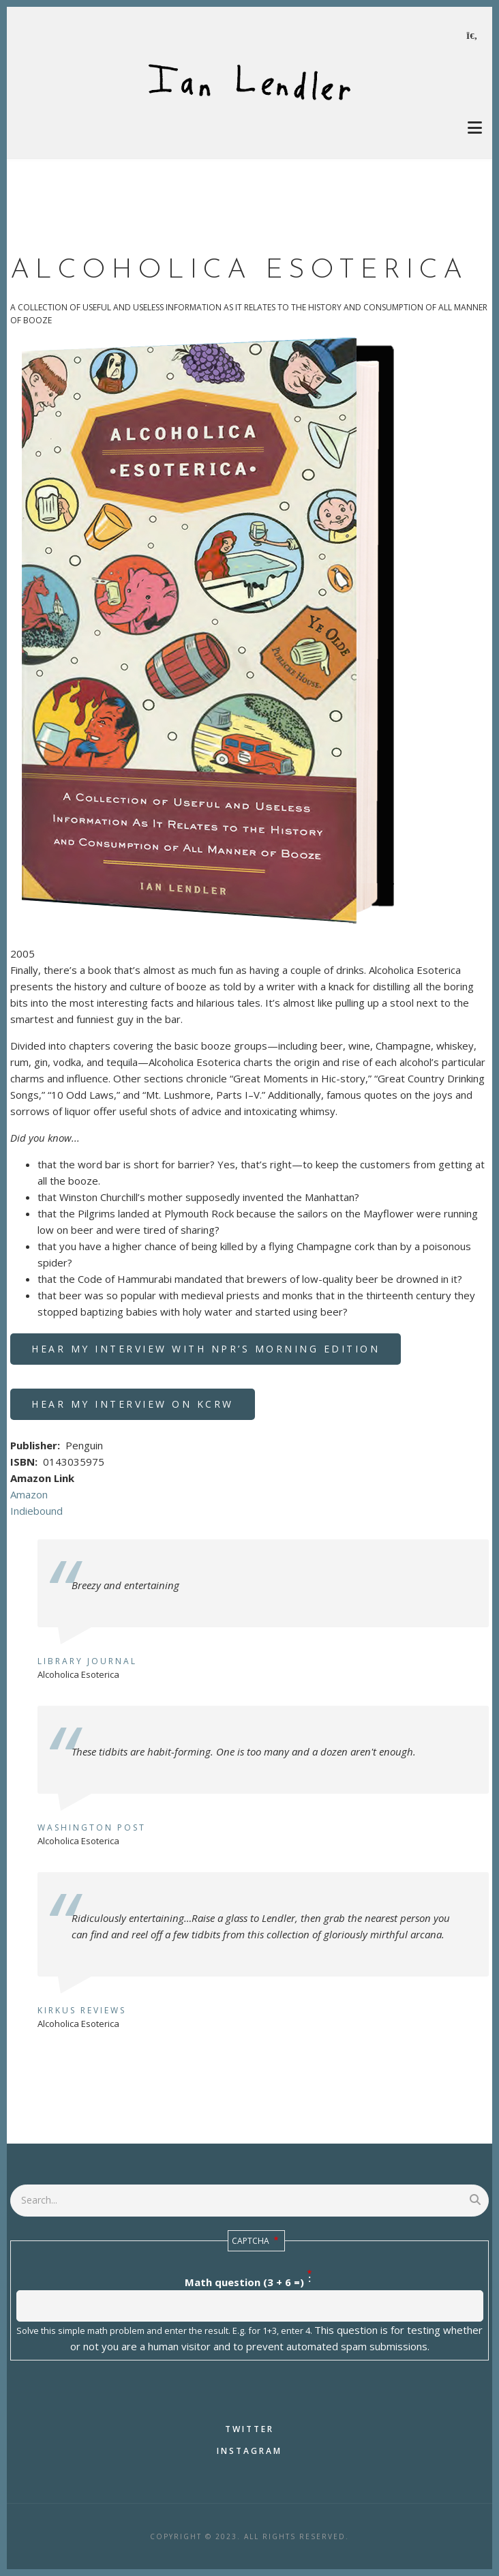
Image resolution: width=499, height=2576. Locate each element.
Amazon (29, 1494)
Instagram (249, 2451)
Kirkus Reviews (81, 2010)
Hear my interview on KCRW (132, 1403)
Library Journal (87, 1661)
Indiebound (36, 1511)
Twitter (249, 2429)
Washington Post (91, 1827)
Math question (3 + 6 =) (244, 2282)
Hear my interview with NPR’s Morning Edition (205, 1348)
